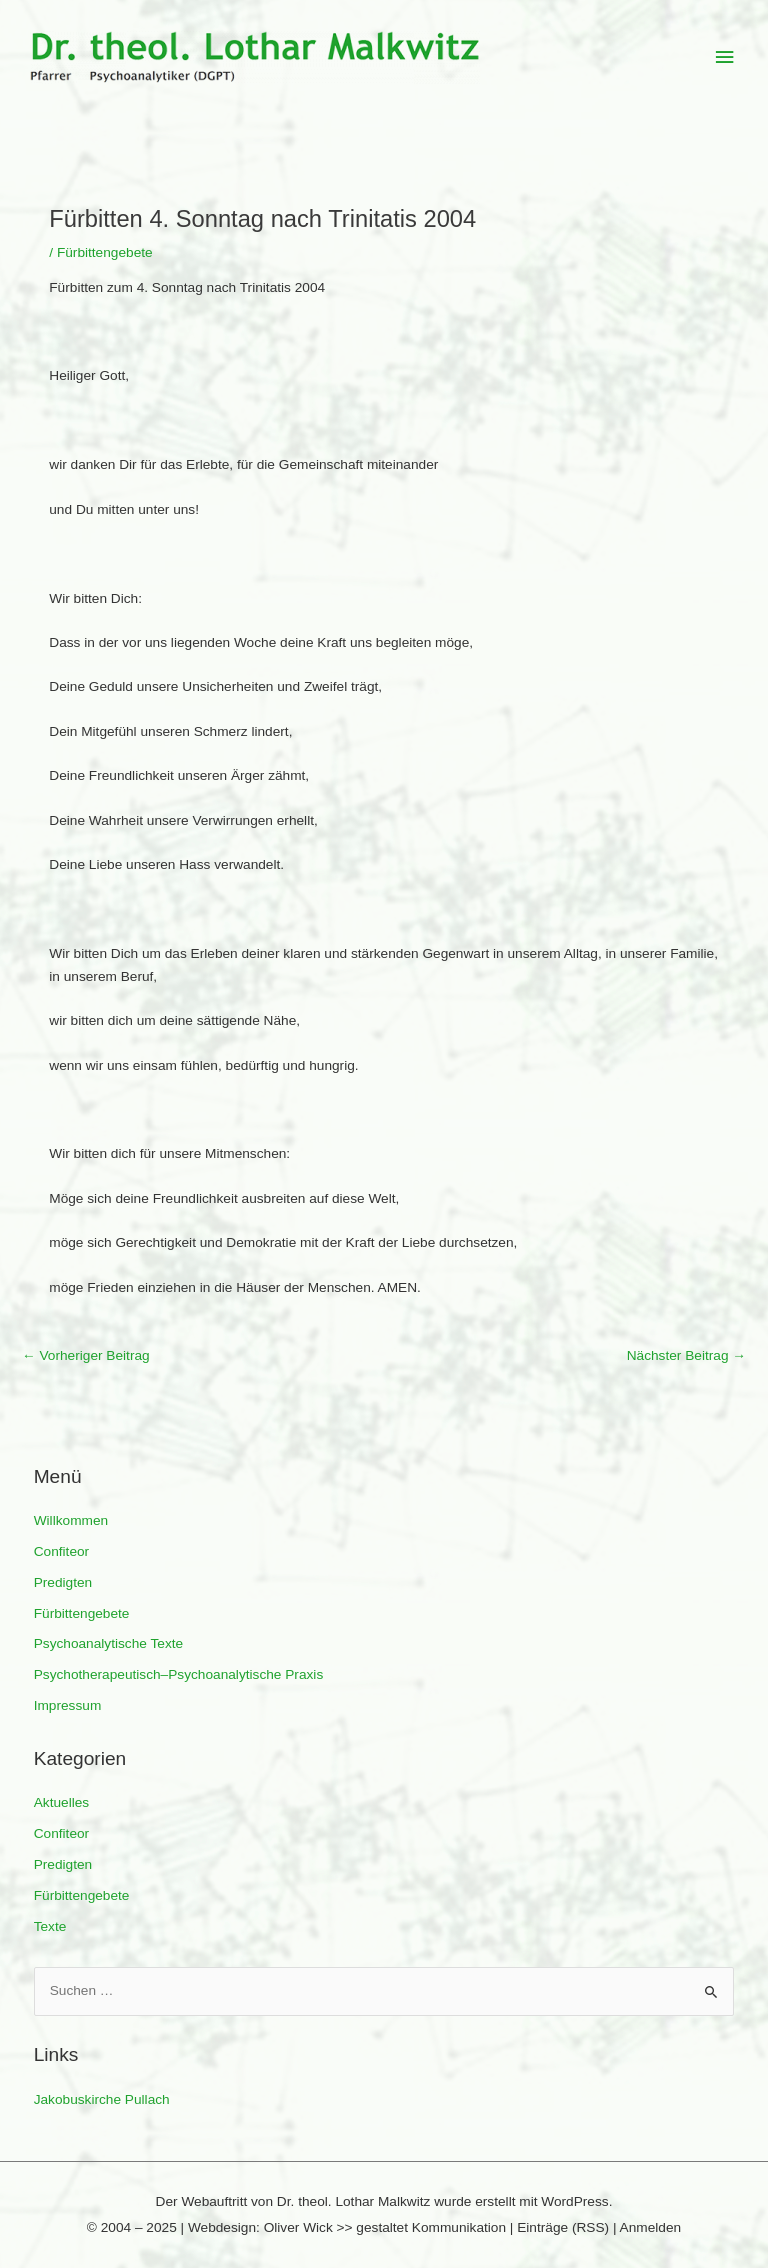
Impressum (68, 1705)
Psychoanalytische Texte (108, 1643)
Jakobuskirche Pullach (102, 2099)
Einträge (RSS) (563, 2227)
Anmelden (651, 2227)
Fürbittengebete (82, 1613)
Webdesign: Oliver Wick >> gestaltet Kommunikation (347, 2227)
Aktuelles (61, 1802)
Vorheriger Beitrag (86, 1355)
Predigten (63, 1582)
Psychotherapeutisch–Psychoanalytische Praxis (179, 1674)
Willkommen (71, 1520)
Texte (50, 1926)
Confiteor (61, 1551)
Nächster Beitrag (686, 1355)
